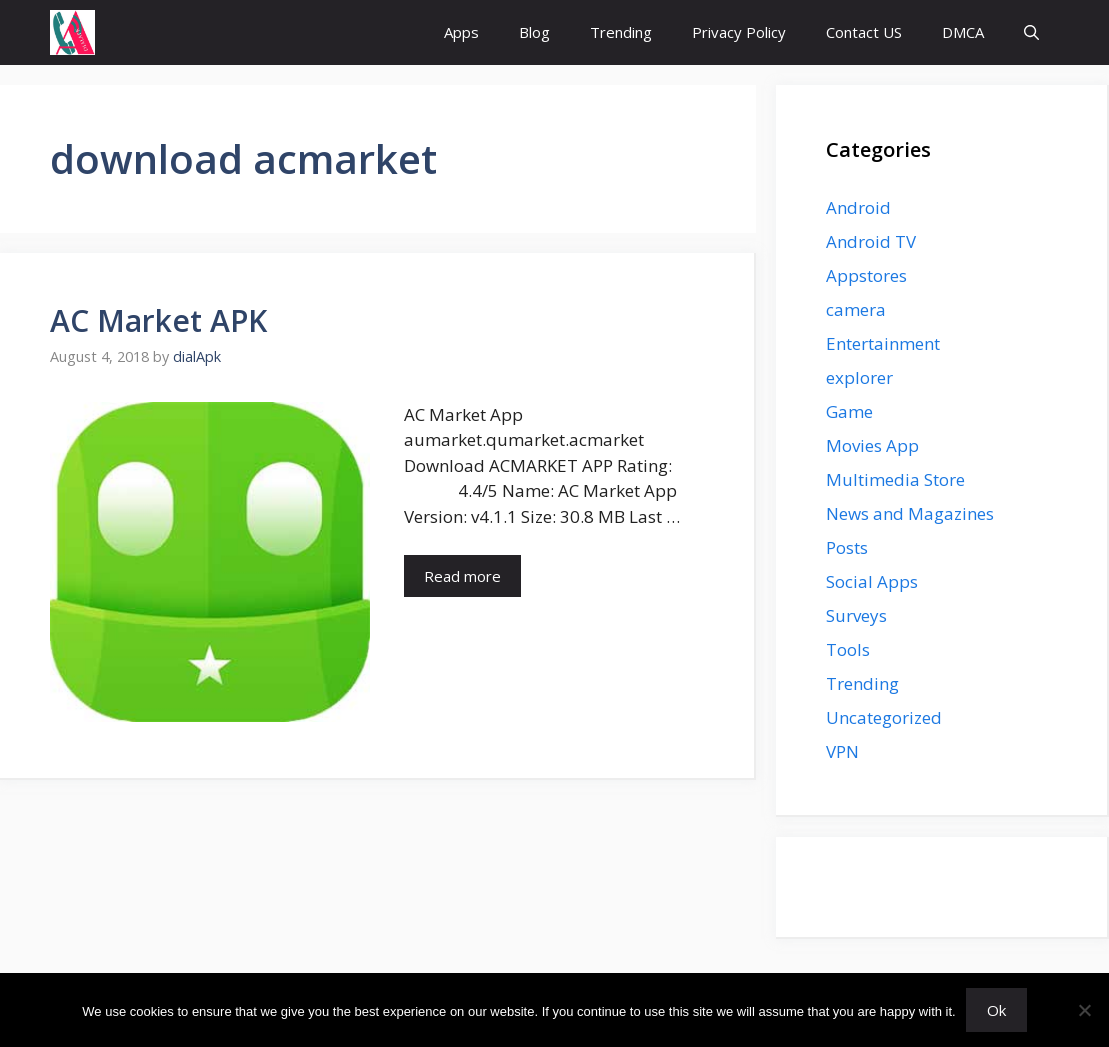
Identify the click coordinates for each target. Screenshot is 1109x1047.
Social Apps (872, 581)
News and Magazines (910, 513)
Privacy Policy (739, 32)
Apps (461, 32)
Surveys (856, 615)
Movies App (872, 445)
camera (856, 309)
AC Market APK (158, 320)
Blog (534, 32)
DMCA (963, 32)
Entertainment (883, 343)
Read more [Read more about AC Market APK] (462, 576)
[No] (1084, 1010)
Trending (621, 32)
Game (849, 411)
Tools (848, 649)
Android (858, 207)
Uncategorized (884, 717)
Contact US (864, 32)
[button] (1031, 32)
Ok (996, 1010)
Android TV (871, 241)
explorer (859, 377)
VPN (842, 751)
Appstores (866, 275)
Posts (847, 547)
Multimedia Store (895, 479)
